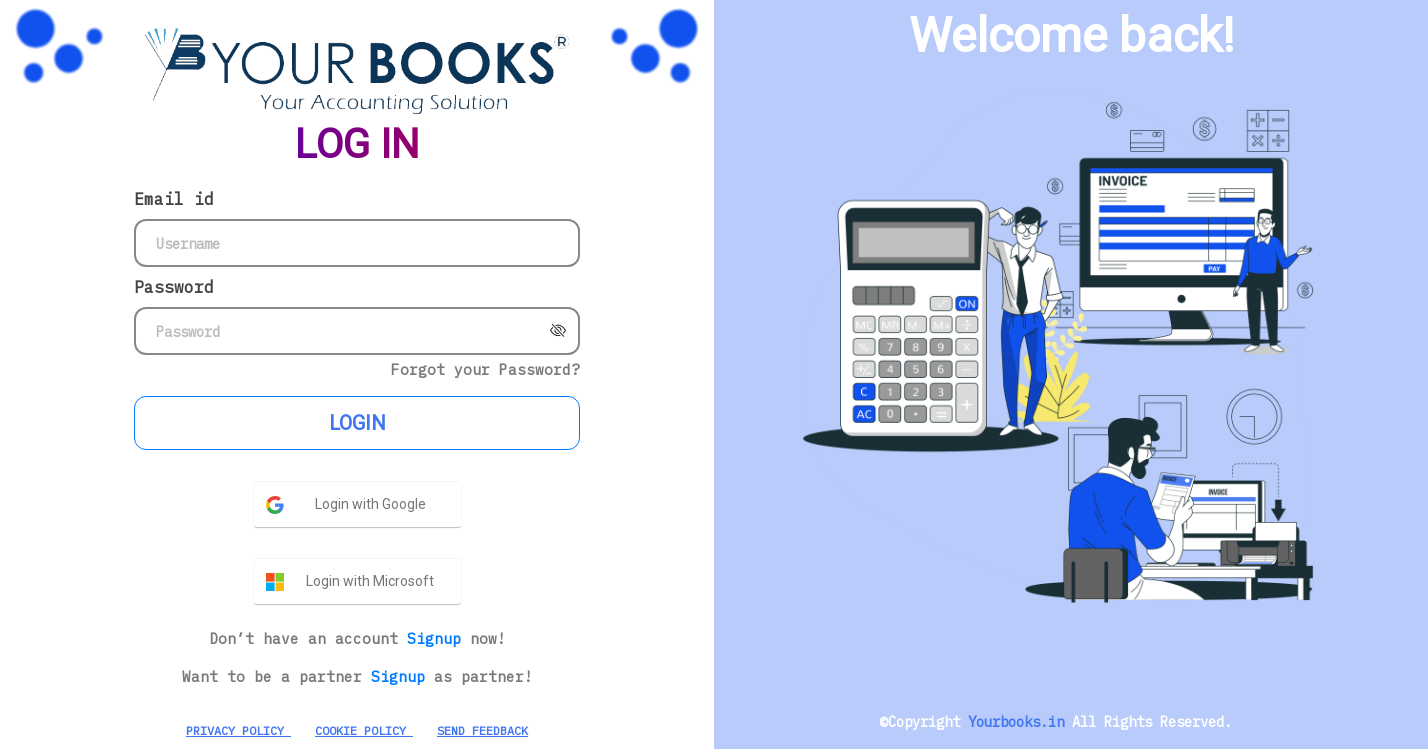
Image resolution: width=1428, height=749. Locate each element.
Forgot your (485, 369)
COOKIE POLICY (364, 730)
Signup (438, 638)
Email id (174, 199)
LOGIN (357, 423)
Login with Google (370, 504)
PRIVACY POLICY (238, 730)
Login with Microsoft (370, 581)
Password (174, 287)
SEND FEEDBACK (482, 730)
